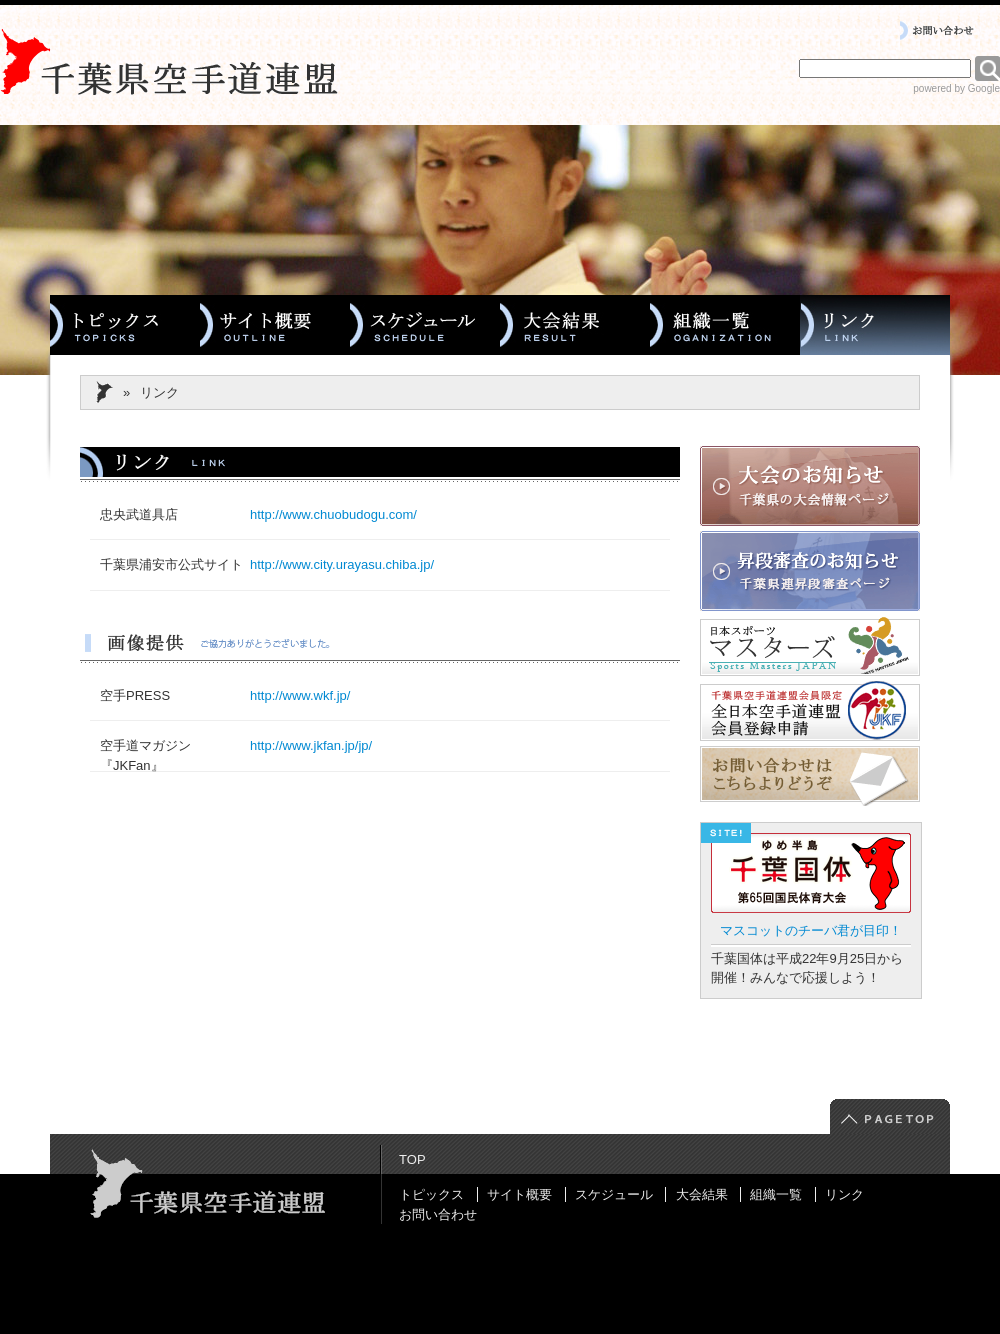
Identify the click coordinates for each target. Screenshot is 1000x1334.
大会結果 (702, 1194)
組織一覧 (776, 1194)
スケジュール (614, 1194)
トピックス (431, 1194)
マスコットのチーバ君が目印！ (811, 930)
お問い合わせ (438, 1214)
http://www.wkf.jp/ (300, 695)
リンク (844, 1194)
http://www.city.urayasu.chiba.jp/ (342, 564)
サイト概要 (519, 1194)
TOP (412, 1159)
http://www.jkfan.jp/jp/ (311, 745)
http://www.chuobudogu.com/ (333, 514)
